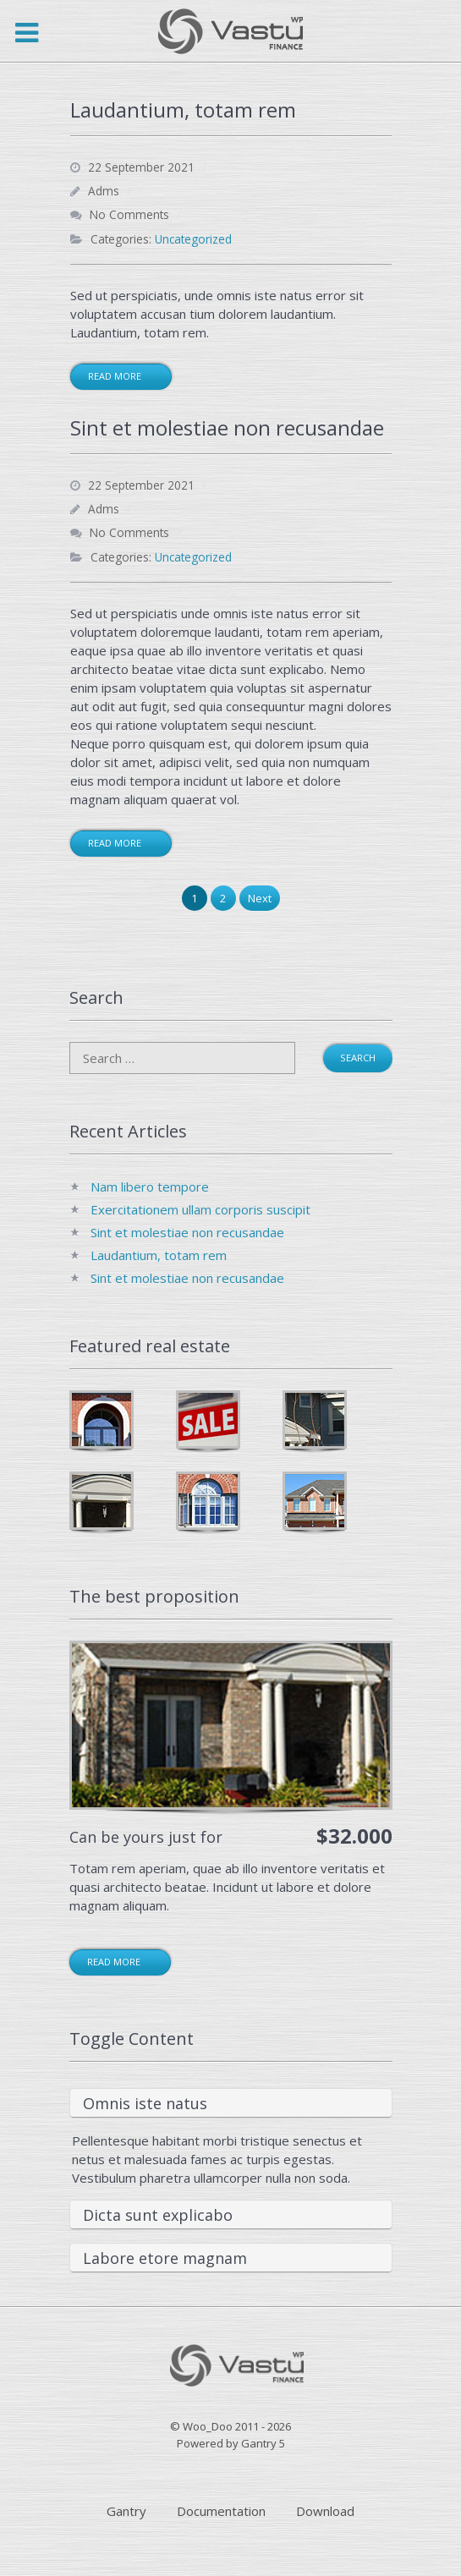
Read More (114, 376)
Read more (113, 1961)
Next (260, 898)
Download (325, 2510)
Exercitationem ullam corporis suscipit (200, 1209)
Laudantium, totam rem (159, 1255)
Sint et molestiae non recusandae (187, 1232)
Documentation (221, 2510)
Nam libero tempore (150, 1186)
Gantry (126, 2510)
